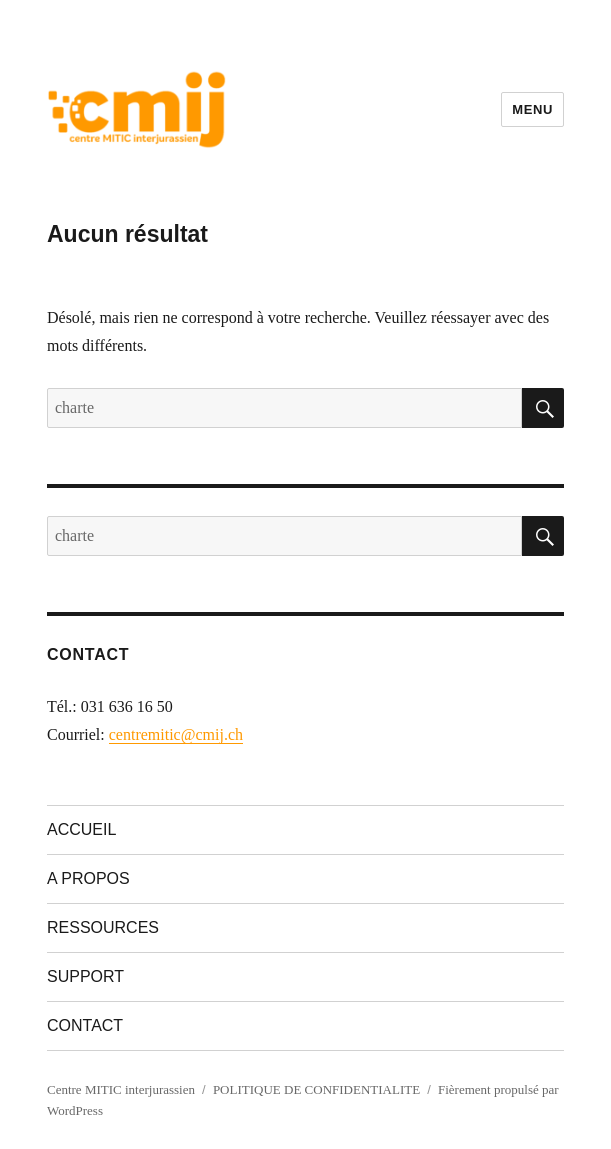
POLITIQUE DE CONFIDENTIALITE (316, 1089)
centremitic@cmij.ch (176, 734)
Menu (532, 109)
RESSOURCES (103, 927)
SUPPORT (85, 976)
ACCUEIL (81, 829)
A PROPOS (88, 878)
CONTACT (85, 1025)
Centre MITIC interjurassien (121, 1089)
